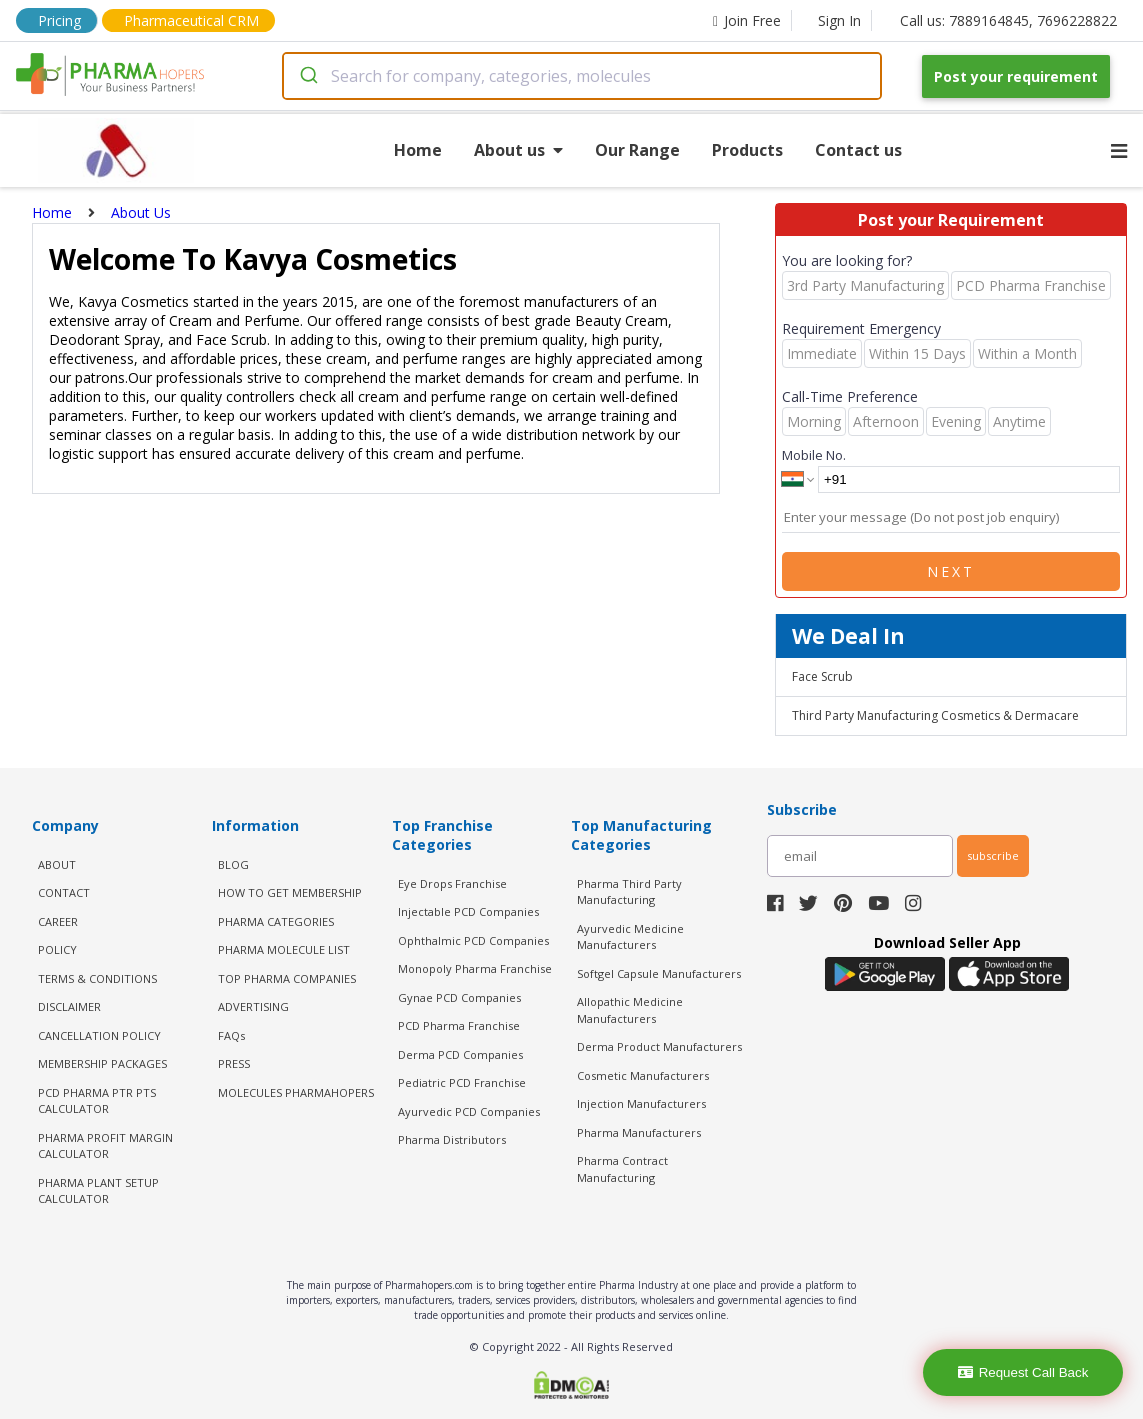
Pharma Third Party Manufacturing (629, 892)
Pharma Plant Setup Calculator (98, 1191)
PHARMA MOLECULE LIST (284, 949)
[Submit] (307, 76)
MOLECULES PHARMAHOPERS (296, 1092)
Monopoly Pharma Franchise (475, 968)
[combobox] (582, 76)
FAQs (231, 1035)
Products (747, 150)
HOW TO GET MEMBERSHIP (290, 892)
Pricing (59, 20)
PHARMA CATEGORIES (276, 921)
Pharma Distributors (452, 1139)
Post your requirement (1016, 76)
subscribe (993, 855)
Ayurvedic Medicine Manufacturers (630, 937)
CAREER (58, 921)
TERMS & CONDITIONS (97, 978)
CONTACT (64, 892)
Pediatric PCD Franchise (462, 1082)
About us (518, 150)
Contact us (858, 150)
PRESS (234, 1063)
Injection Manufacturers (641, 1103)
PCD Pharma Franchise (459, 1025)
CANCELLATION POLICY (99, 1035)
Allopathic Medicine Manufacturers (630, 1010)
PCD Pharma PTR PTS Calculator (97, 1101)
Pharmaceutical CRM (191, 20)
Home (418, 150)
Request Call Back (1023, 1372)
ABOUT (57, 864)
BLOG (233, 864)
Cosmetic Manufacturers (643, 1075)
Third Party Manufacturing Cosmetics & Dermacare (935, 715)
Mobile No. (814, 455)
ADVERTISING (253, 1006)
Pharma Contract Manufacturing (622, 1169)
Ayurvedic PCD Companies (469, 1111)
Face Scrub (822, 676)
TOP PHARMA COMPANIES (287, 978)
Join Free (747, 20)
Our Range (637, 150)
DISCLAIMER (69, 1006)
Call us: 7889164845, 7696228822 (1008, 20)
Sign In (839, 20)
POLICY (57, 949)
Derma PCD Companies (460, 1054)
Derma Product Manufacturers (659, 1046)
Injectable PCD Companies (468, 911)
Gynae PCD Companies (459, 997)
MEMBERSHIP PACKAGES (102, 1063)
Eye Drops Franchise (452, 883)
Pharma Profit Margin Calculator (105, 1146)
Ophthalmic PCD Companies (473, 940)
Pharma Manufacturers (639, 1132)
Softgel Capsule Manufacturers (659, 973)
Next (951, 571)
